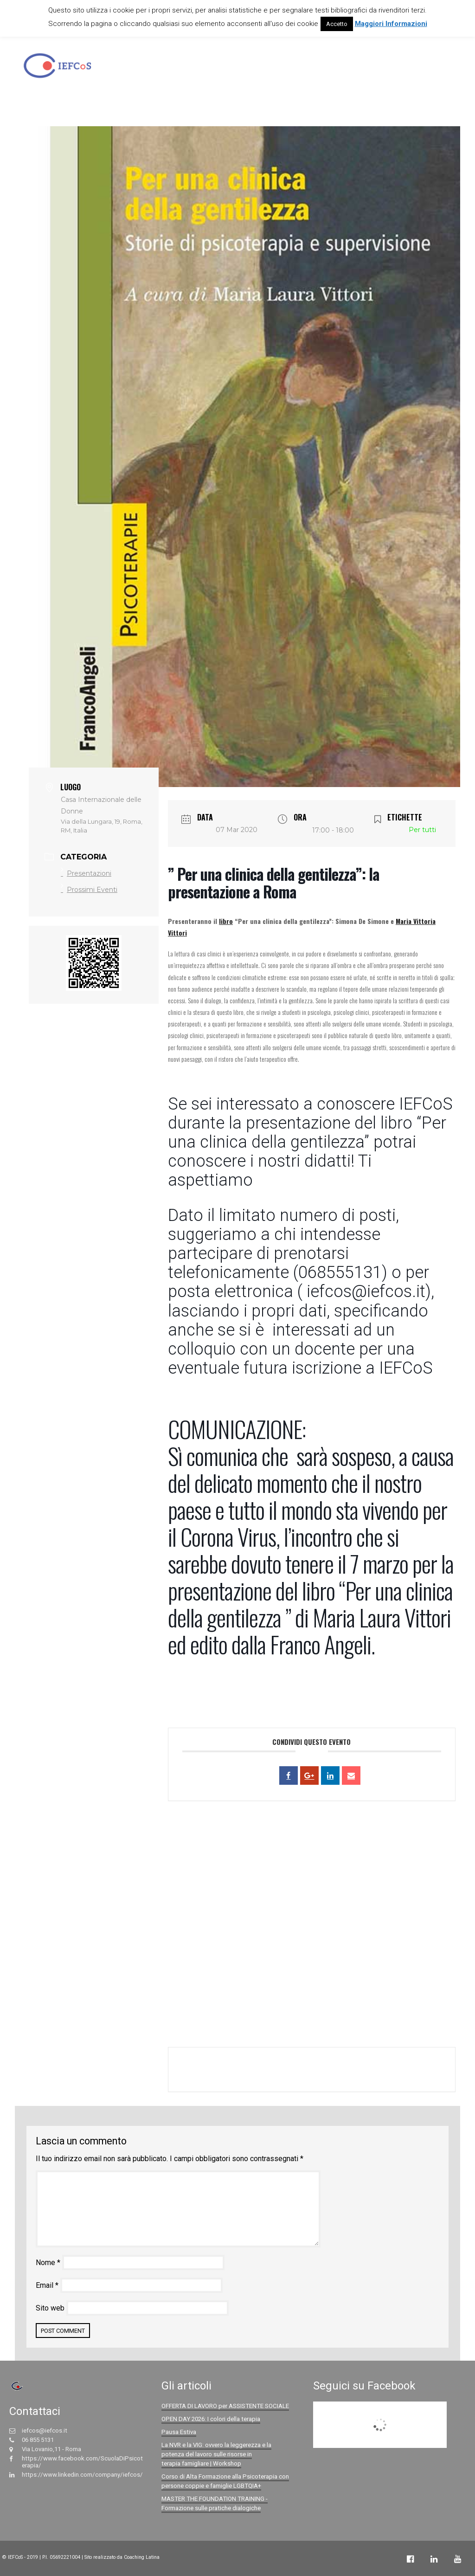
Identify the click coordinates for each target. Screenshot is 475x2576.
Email (47, 2285)
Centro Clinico (307, 68)
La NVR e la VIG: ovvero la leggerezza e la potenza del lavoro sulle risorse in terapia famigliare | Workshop (216, 2454)
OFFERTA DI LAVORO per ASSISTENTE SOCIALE (225, 2405)
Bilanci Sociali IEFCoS (408, 68)
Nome (48, 2262)
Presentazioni (86, 873)
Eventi (351, 68)
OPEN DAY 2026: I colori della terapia (210, 2418)
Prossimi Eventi (89, 889)
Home (150, 68)
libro (226, 921)
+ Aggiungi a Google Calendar (246, 2069)
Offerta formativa (244, 68)
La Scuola (188, 68)
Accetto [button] (336, 23)
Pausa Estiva (178, 2431)
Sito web (50, 2308)
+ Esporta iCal (402, 2069)
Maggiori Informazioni (391, 23)
